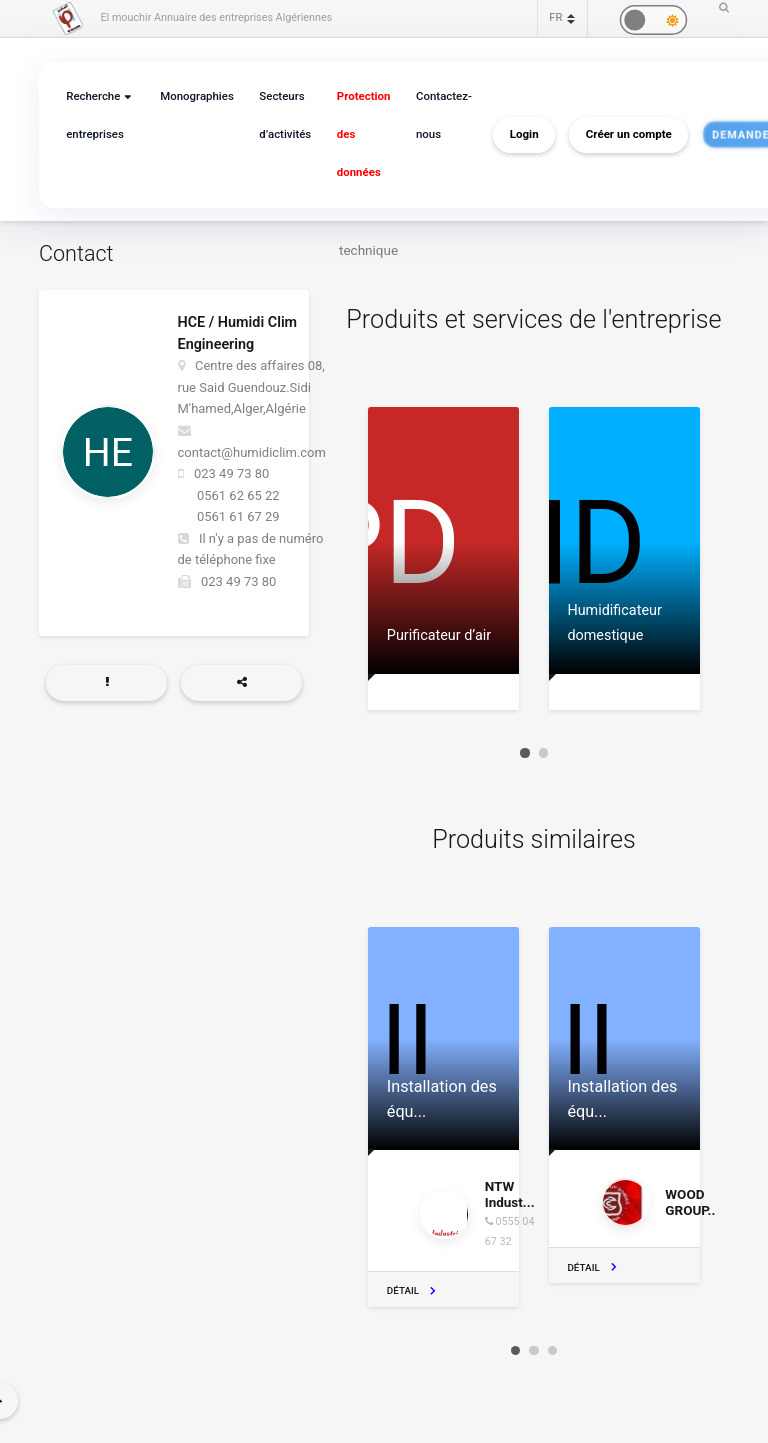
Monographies (193, 96)
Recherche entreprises (93, 115)
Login (511, 135)
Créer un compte (616, 135)
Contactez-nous (432, 115)
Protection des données (354, 134)
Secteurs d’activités (279, 115)
